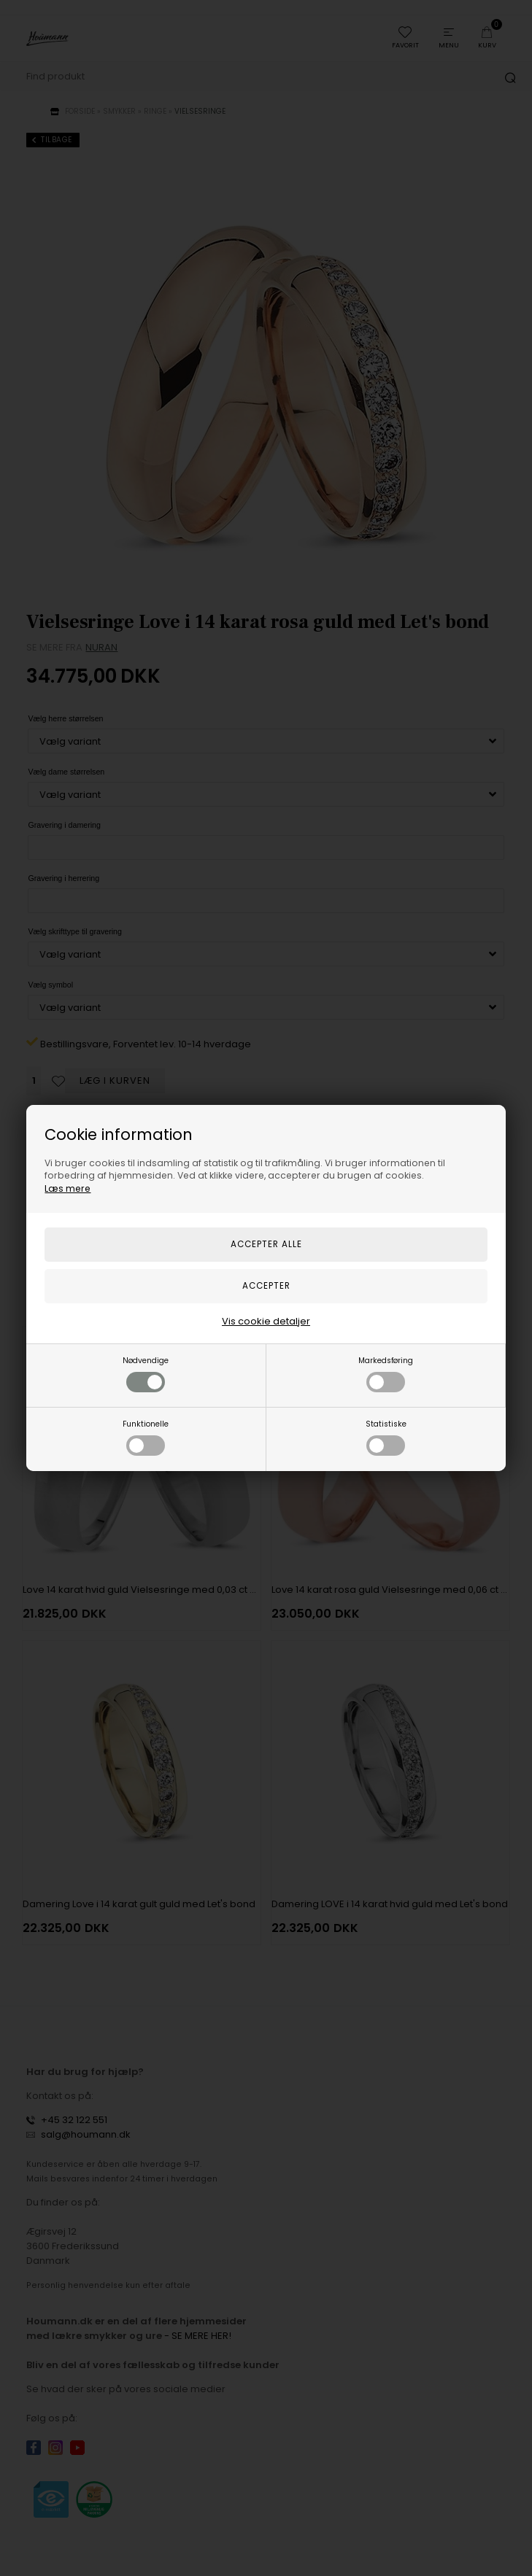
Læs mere (67, 1188)
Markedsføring (385, 1373)
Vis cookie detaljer (266, 1321)
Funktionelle (146, 1437)
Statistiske (386, 1437)
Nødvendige (146, 1373)
